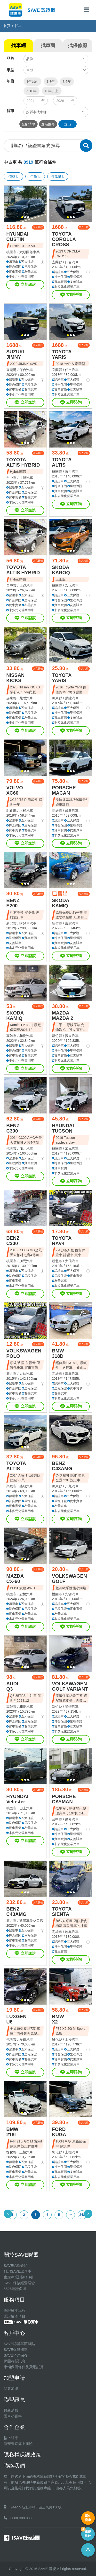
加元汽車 (26, 1148)
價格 (11, 176)
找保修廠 (77, 45)
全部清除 (28, 124)
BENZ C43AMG (62, 1466)
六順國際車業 (29, 252)
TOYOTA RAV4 (62, 1240)
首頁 (7, 26)
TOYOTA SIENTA (62, 1911)
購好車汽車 (27, 923)
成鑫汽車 (72, 810)
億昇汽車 (72, 1819)
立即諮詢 (25, 284)
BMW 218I (12, 2132)
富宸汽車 (72, 923)
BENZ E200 (12, 903)
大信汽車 (72, 1261)
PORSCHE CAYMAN (64, 1799)
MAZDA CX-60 (15, 1578)
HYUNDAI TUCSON (63, 1128)
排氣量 (56, 176)
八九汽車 (72, 1486)
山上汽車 (26, 1808)
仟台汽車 (72, 262)
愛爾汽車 (26, 2039)
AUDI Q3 (12, 1686)
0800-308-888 (21, 2518)
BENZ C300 (12, 1128)
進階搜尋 (48, 124)
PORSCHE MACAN (64, 790)
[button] (22, 217)
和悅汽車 (26, 1036)
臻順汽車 (26, 1486)
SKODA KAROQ (61, 570)
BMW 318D (58, 1353)
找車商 (48, 45)
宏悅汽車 (72, 585)
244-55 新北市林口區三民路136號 (36, 2507)
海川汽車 (72, 471)
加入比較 (38, 227)
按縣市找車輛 (36, 112)
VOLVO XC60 (14, 790)
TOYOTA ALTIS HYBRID (23, 462)
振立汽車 (72, 1036)
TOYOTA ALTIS (62, 462)
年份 (33, 176)
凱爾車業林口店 (31, 1921)
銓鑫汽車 (72, 1932)
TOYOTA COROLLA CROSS (64, 239)
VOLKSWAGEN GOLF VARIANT (70, 1686)
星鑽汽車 (72, 1706)
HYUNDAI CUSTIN (17, 236)
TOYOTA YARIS (62, 354)
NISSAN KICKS (15, 677)
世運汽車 (26, 478)
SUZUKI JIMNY (15, 354)
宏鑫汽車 (72, 1374)
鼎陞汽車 (26, 698)
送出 (67, 124)
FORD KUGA (59, 2132)
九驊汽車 (72, 1594)
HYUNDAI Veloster (17, 1799)
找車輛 (18, 45)
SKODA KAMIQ (60, 903)
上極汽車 (26, 810)
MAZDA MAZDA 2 (62, 1015)
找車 (18, 26)
